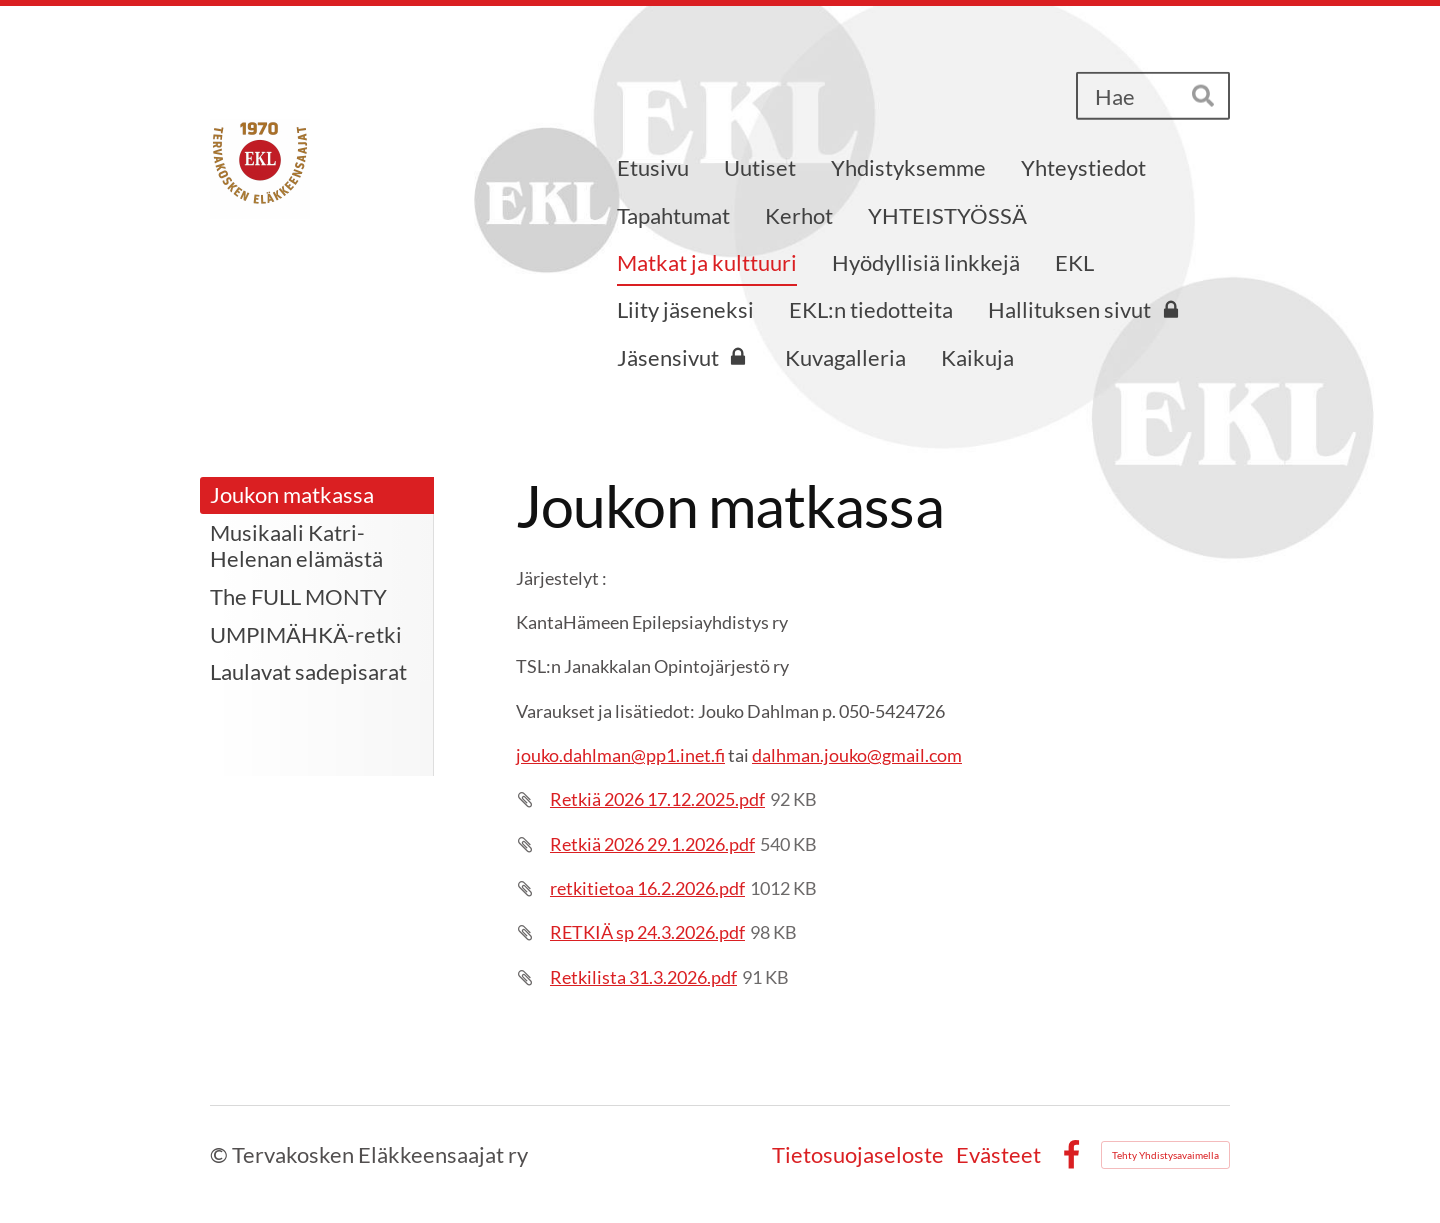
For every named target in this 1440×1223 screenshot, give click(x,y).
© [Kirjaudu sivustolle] (221, 1154)
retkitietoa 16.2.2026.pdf (647, 888)
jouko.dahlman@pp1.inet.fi (620, 755)
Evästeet (998, 1155)
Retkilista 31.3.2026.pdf (643, 977)
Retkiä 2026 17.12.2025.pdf (657, 799)
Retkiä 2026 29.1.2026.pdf (652, 844)
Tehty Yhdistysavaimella (1165, 1155)
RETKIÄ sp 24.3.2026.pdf (647, 932)
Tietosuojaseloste (858, 1155)
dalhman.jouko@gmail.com (857, 755)
